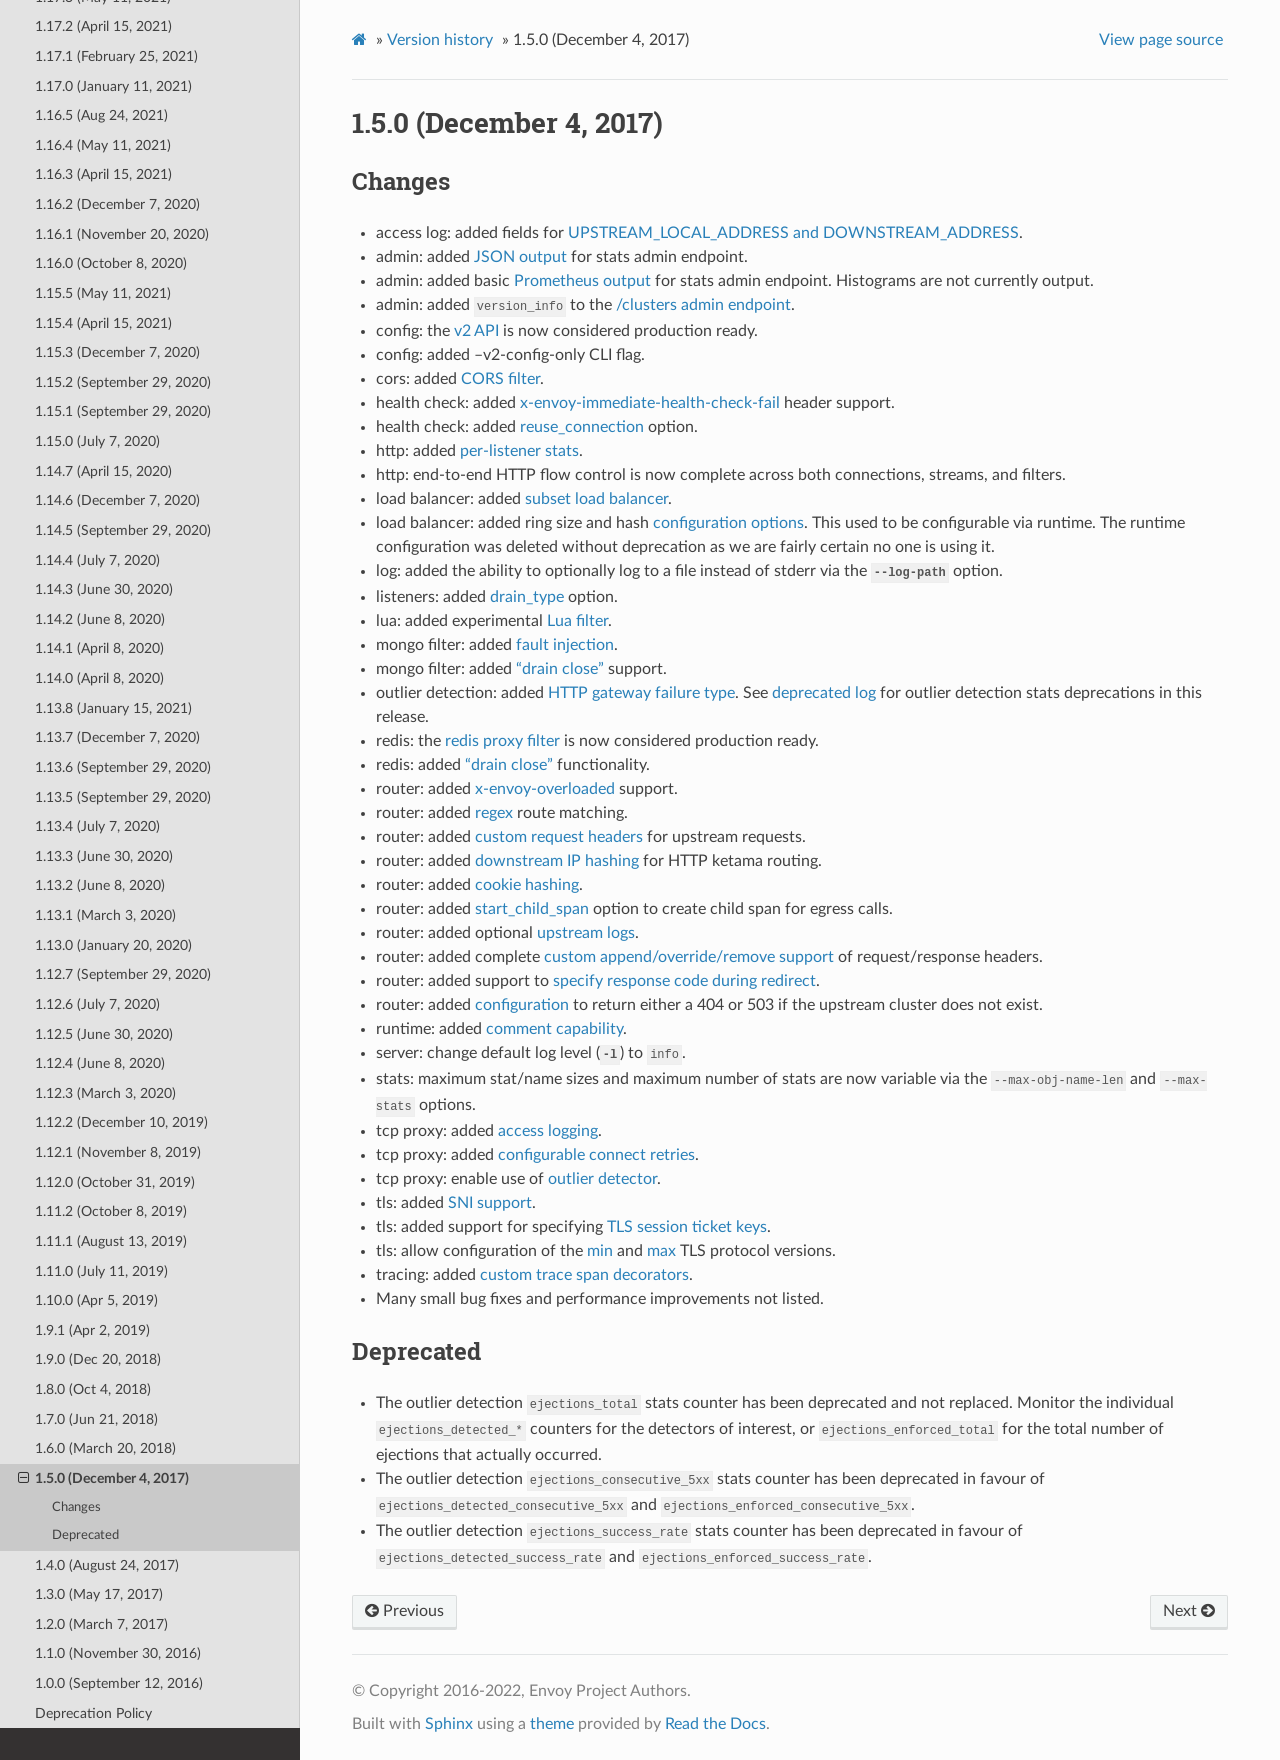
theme (552, 1724)
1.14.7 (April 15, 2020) (103, 471)
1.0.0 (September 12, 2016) (119, 1683)
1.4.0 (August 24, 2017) (107, 1565)
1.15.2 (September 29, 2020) (123, 382)
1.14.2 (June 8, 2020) (100, 619)
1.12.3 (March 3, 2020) (105, 1093)
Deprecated (85, 1535)
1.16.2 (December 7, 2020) (117, 204)
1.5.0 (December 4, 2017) (103, 1479)
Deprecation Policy (93, 1713)
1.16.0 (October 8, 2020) (111, 263)
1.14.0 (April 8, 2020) (99, 678)
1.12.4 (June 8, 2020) (100, 1063)
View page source (1161, 40)
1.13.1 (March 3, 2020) (105, 915)
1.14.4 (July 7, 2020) (97, 560)
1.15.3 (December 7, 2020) (117, 352)
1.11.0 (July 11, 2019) (101, 1271)
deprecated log (824, 693)
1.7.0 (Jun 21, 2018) (96, 1419)
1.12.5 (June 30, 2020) (104, 1034)
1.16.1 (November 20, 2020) (122, 234)
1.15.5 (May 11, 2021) (103, 293)
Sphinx (449, 1724)
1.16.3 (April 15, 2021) (103, 174)
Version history (440, 40)
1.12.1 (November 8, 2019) (118, 1152)
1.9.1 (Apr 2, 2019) (92, 1330)
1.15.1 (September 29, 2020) (123, 411)
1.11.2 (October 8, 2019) (111, 1211)
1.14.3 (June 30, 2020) (104, 589)
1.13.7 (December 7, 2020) (117, 737)
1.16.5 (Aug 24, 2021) (101, 115)
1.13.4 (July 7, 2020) (97, 826)
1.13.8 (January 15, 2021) (113, 708)
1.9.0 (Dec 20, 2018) (98, 1359)
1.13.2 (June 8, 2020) (100, 885)
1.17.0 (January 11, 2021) (113, 86)
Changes (76, 1507)
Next (1189, 1611)
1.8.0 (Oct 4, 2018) (93, 1389)
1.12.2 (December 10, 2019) (121, 1122)
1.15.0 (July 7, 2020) (97, 441)
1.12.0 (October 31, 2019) (115, 1182)
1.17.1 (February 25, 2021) (116, 56)
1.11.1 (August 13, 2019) (111, 1241)
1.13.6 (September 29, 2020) (123, 767)
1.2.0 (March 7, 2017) (101, 1624)
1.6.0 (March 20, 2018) (105, 1448)
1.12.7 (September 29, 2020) (123, 974)
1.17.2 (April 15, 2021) (103, 26)
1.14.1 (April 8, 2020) (99, 648)
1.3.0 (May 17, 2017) (99, 1594)
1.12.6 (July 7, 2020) (97, 1004)
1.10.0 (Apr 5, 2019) (96, 1300)
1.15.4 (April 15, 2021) (103, 323)
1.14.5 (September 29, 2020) (123, 530)
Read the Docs (715, 1724)
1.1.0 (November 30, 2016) (118, 1653)
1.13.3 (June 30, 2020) (104, 856)
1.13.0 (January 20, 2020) (113, 945)
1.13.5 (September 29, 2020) (123, 797)
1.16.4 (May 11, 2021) (103, 145)
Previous (404, 1611)
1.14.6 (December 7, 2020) (117, 500)
